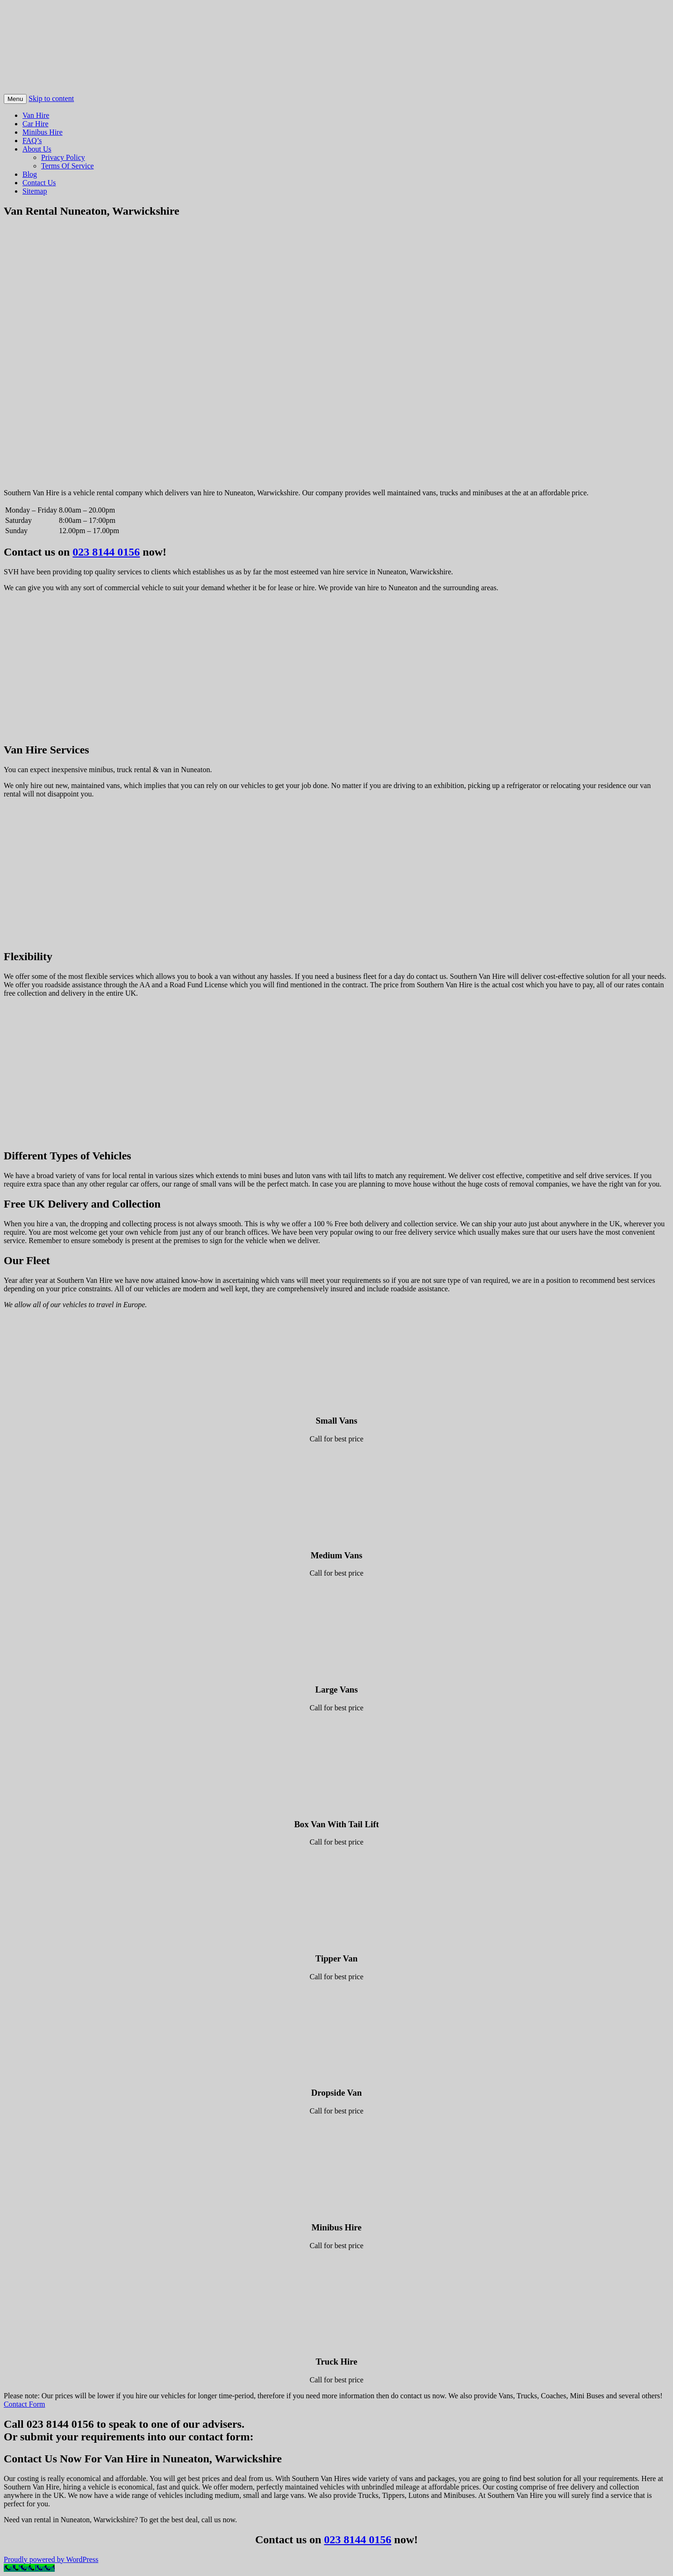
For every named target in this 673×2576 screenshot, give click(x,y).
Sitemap (34, 191)
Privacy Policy (63, 157)
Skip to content (51, 98)
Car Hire (35, 124)
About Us (36, 149)
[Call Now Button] (29, 2568)
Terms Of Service (67, 166)
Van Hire (35, 115)
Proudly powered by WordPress (51, 2559)
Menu (15, 98)
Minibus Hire (42, 132)
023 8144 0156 (106, 552)
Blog (29, 174)
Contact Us (39, 183)
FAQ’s (32, 141)
